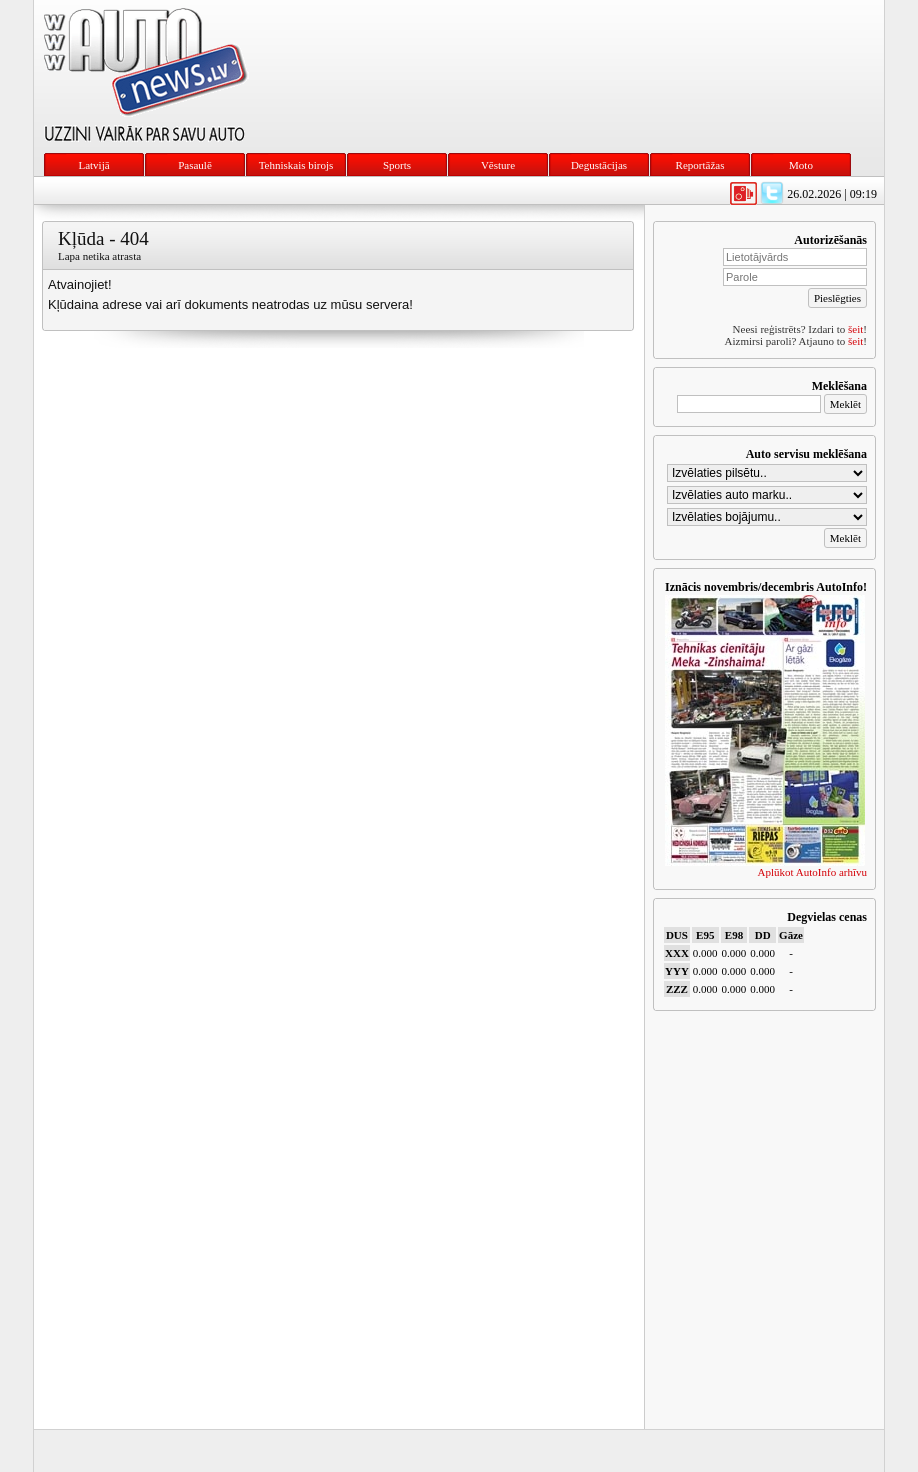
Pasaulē (195, 165)
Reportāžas (700, 165)
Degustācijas (599, 165)
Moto (801, 165)
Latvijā (93, 165)
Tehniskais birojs (296, 165)
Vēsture (498, 165)
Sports (397, 165)
